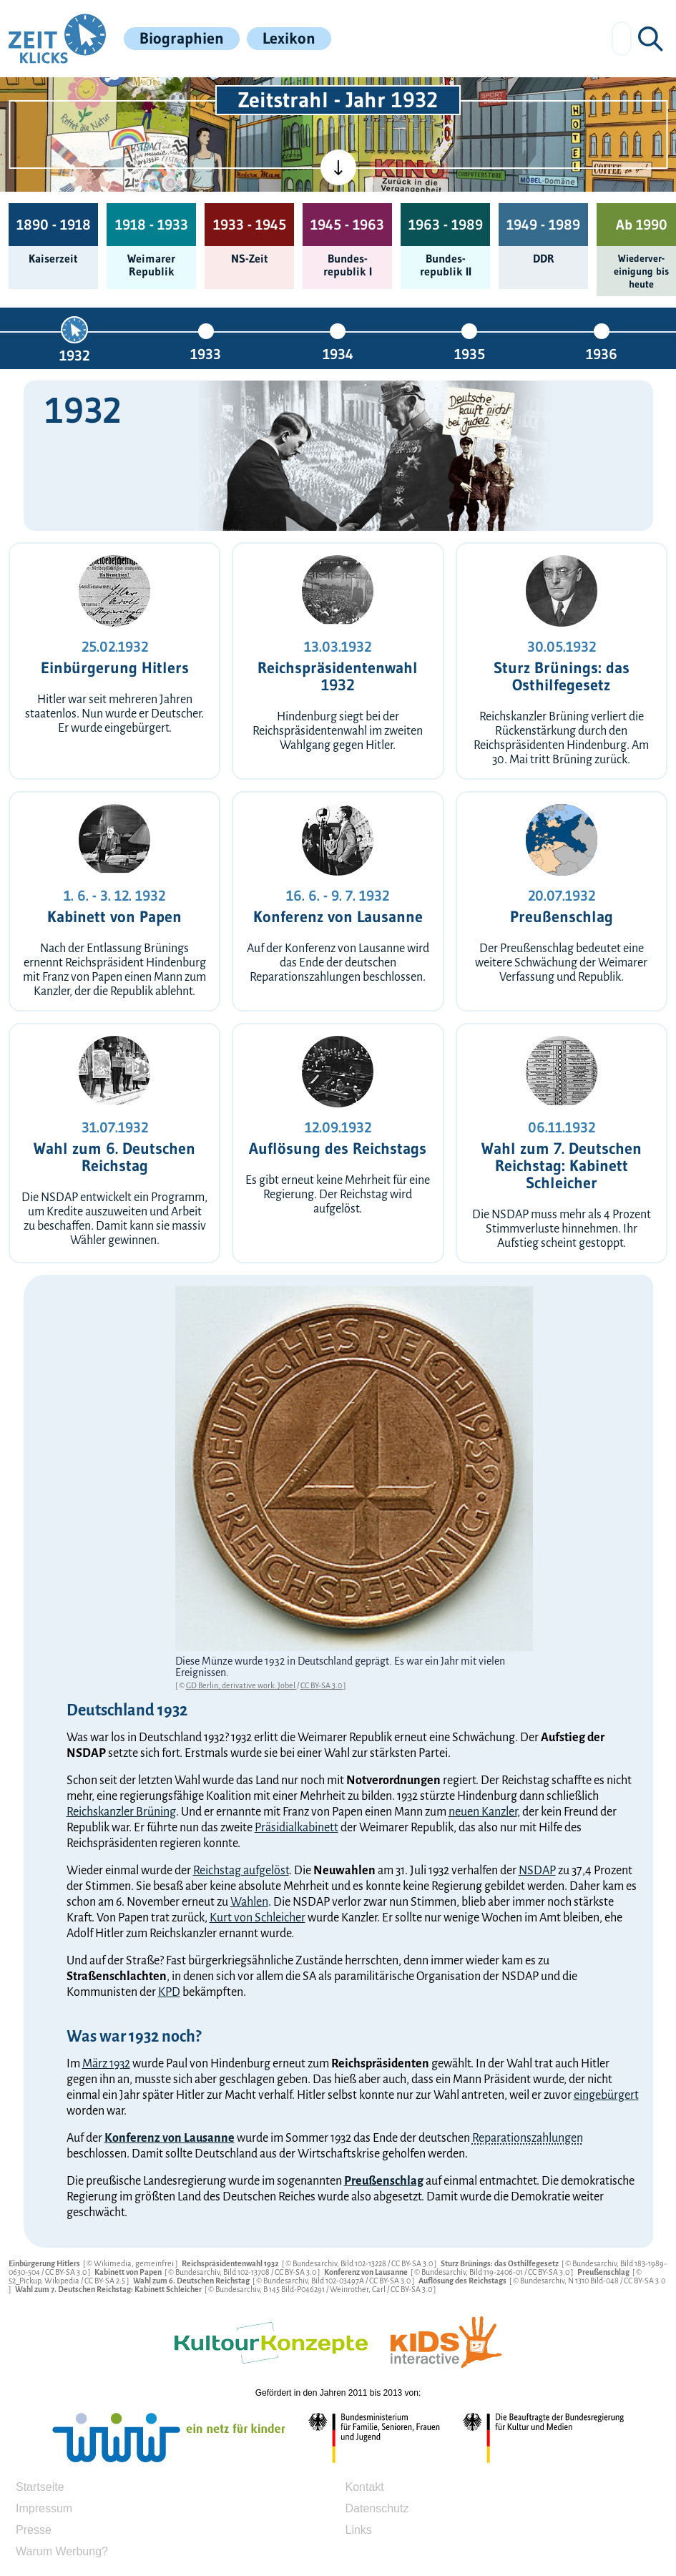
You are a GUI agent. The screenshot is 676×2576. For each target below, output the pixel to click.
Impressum (44, 2508)
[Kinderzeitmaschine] (153, 94)
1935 (469, 354)
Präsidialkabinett (296, 1827)
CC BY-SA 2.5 (105, 2280)
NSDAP (537, 1870)
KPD (169, 1992)
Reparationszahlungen (527, 2138)
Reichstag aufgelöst (241, 1870)
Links (359, 2530)
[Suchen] (650, 38)
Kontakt (365, 2487)
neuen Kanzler (483, 1812)
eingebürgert (606, 2095)
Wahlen (249, 1902)
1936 (601, 354)
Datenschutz (377, 2508)
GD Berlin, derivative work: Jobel (241, 1685)
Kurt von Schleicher (257, 1917)
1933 (205, 354)
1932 (74, 355)
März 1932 (106, 2063)
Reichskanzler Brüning (121, 1812)
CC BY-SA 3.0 (321, 1685)
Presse (34, 2530)
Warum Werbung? (62, 2551)
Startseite (40, 2487)
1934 (338, 354)
